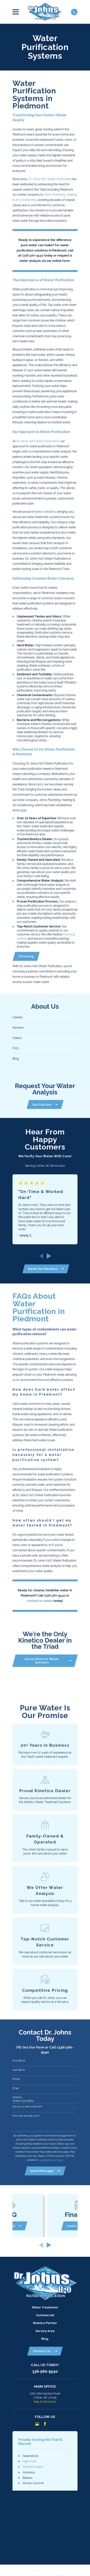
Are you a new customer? (27, 2106)
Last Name (18, 2069)
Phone (16, 2079)
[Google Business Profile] (37, 2424)
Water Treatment (45, 2307)
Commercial (45, 2315)
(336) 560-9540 (32, 255)
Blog (44, 2339)
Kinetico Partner (45, 2323)
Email (15, 2088)
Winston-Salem (33, 2467)
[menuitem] (45, 1018)
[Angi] (53, 2424)
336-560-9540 (45, 2372)
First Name (18, 2060)
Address (17, 2097)
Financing (26, 956)
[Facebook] (45, 2424)
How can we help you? (25, 2115)
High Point (29, 2461)
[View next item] (49, 1256)
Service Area (45, 2331)
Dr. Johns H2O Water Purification (49, 179)
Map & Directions (45, 2401)
